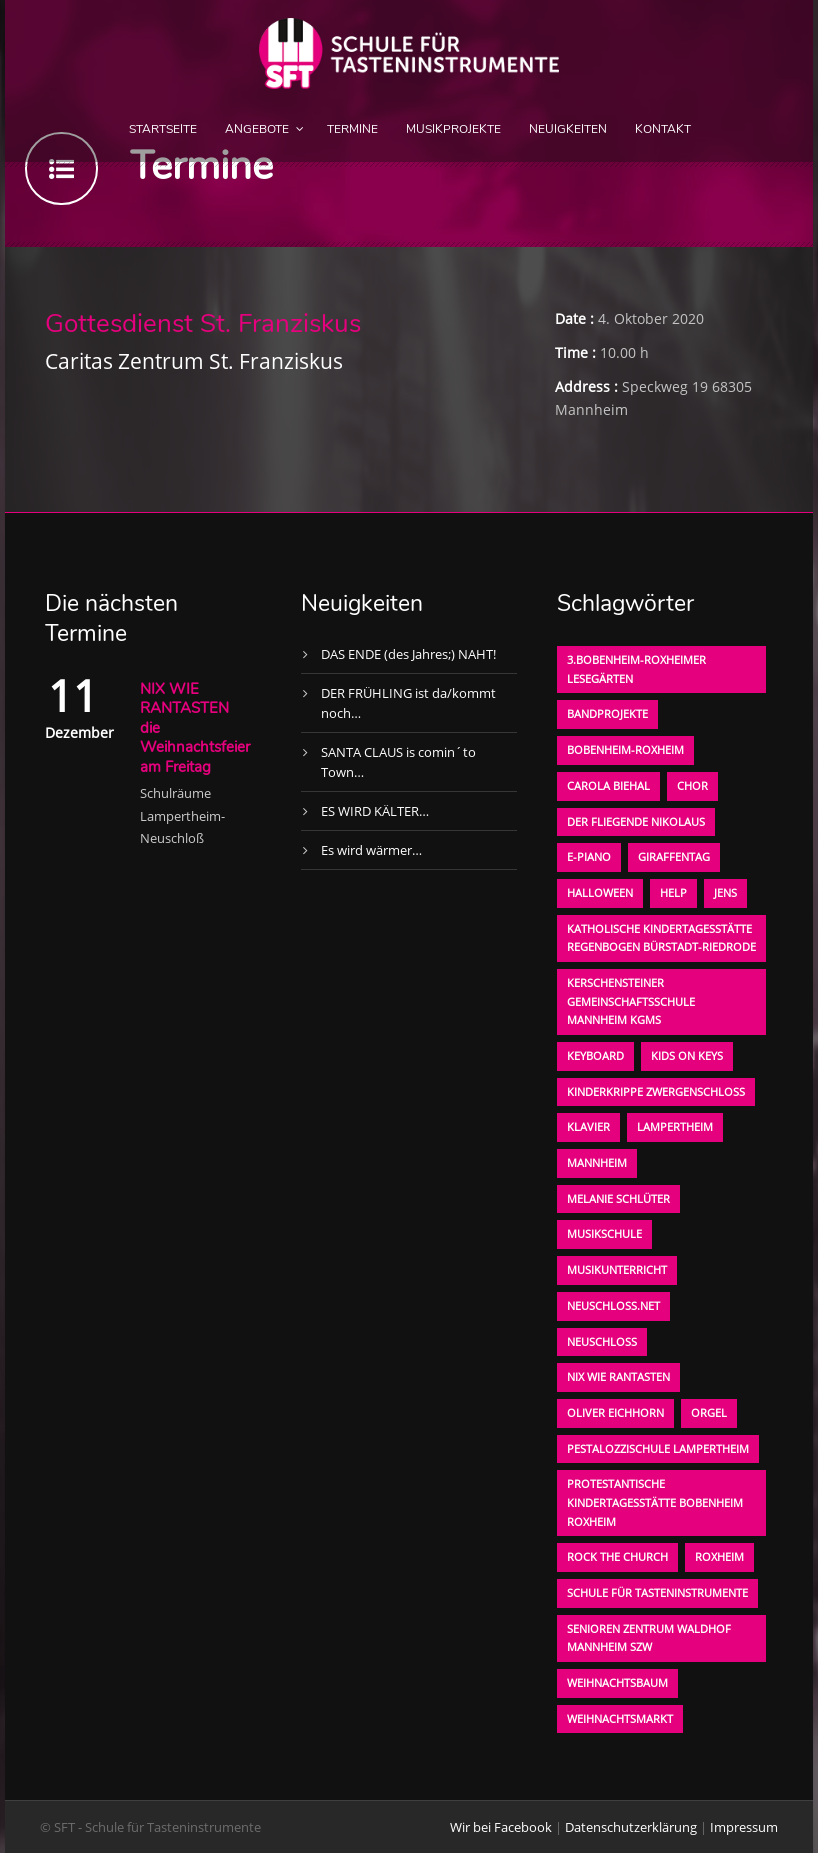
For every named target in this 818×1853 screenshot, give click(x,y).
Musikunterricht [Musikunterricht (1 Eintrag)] (617, 1269)
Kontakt (663, 129)
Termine (352, 129)
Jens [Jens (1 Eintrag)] (725, 892)
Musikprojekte (453, 129)
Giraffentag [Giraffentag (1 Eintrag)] (674, 856)
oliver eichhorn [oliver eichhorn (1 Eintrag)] (615, 1412)
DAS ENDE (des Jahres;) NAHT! (408, 654)
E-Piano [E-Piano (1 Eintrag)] (589, 856)
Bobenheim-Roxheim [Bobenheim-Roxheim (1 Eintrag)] (625, 749)
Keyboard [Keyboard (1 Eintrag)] (595, 1055)
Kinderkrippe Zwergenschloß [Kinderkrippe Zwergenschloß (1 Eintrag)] (656, 1091)
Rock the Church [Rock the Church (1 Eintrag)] (617, 1556)
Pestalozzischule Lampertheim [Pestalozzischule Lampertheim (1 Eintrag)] (658, 1448)
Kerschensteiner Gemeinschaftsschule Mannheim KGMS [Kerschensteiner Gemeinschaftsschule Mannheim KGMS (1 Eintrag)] (631, 1001)
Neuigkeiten (568, 129)
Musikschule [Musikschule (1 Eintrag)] (604, 1233)
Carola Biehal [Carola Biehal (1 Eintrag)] (608, 785)
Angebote (257, 129)
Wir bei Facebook (501, 1827)
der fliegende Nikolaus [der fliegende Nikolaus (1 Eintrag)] (636, 821)
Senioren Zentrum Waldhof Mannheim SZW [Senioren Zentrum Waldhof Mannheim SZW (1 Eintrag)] (649, 1638)
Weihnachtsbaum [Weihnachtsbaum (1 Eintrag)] (617, 1682)
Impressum (744, 1827)
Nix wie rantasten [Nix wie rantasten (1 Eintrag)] (618, 1376)
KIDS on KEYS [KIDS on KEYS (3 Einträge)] (687, 1055)
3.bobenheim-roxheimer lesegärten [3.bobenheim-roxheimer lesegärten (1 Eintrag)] (636, 669)
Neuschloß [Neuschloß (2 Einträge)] (602, 1341)
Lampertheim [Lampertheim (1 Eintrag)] (675, 1126)
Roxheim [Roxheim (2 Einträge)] (719, 1556)
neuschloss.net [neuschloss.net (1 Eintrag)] (613, 1305)
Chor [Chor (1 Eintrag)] (692, 785)
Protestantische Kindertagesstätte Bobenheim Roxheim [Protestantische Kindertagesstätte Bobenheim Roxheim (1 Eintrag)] (655, 1502)
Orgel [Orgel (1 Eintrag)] (709, 1412)
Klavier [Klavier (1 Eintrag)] (588, 1126)
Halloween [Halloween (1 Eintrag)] (600, 892)
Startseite (163, 129)
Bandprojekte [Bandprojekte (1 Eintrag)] (607, 713)
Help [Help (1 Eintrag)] (673, 892)
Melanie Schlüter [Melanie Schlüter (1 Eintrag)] (618, 1198)
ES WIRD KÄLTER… (375, 811)
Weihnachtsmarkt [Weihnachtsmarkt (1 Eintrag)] (620, 1718)
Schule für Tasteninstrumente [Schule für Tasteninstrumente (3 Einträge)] (657, 1592)
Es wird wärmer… (371, 850)
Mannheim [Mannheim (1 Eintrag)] (597, 1162)
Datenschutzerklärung (631, 1827)
